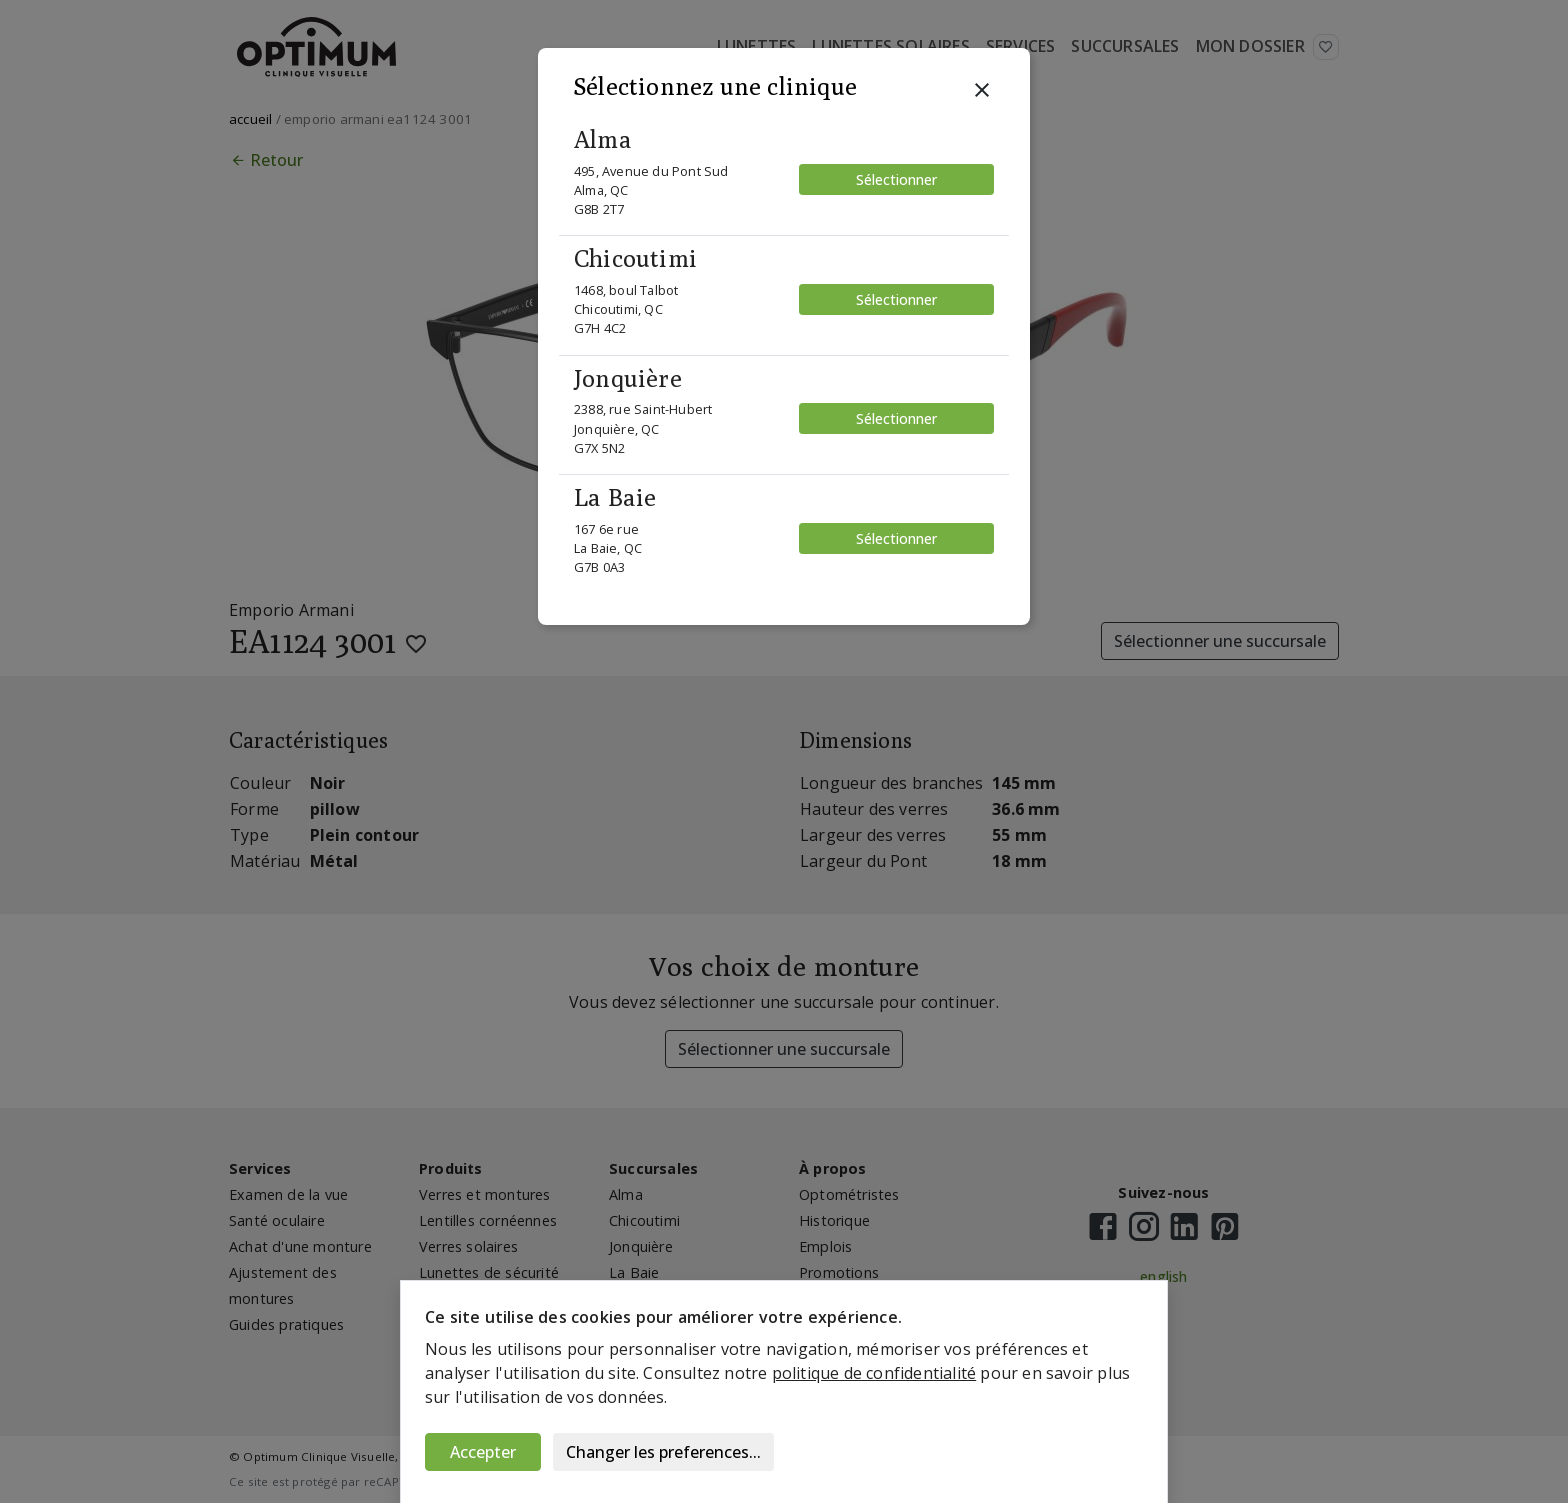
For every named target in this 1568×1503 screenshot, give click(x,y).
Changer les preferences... (663, 1452)
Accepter (483, 1452)
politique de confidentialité (874, 1373)
